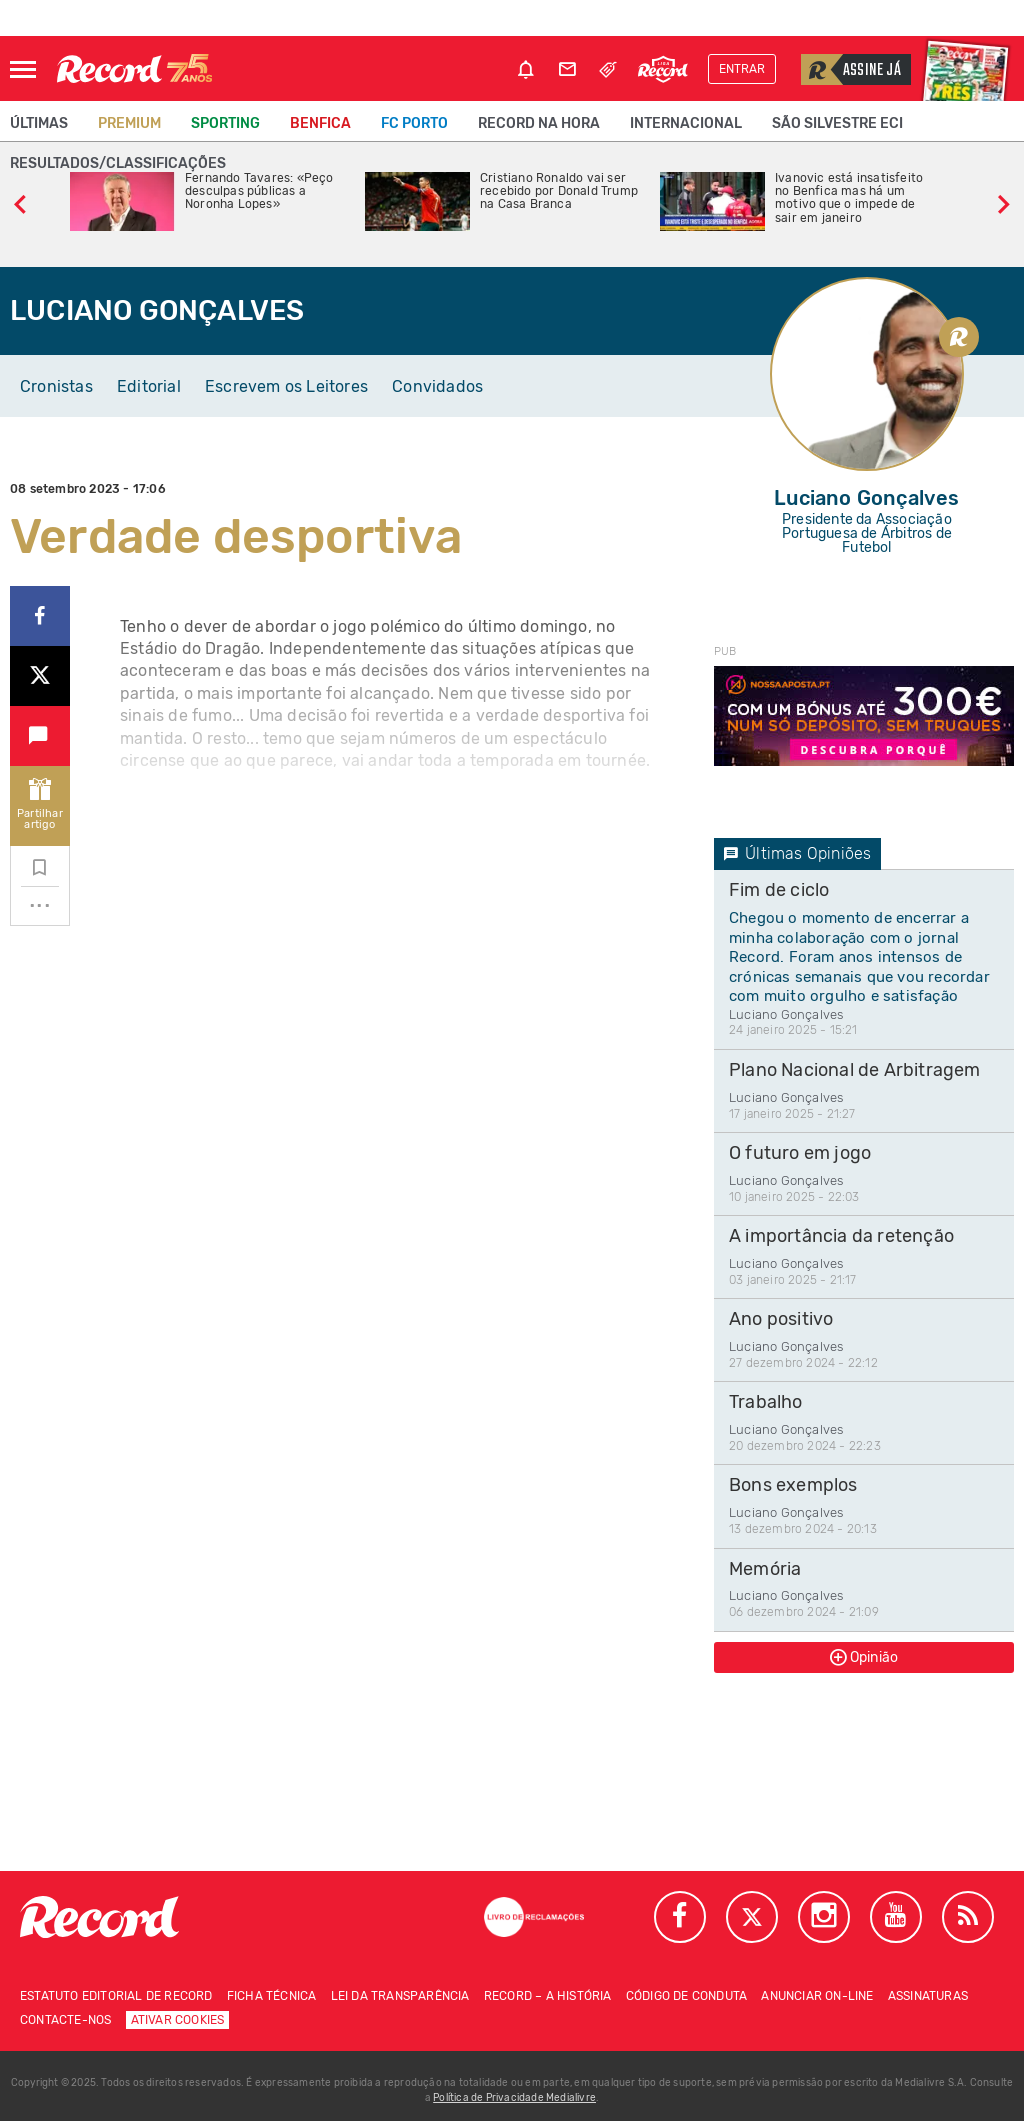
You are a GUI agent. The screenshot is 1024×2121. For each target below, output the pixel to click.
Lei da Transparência (400, 1996)
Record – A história (548, 1996)
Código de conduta (686, 1996)
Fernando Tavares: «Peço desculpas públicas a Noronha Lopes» (259, 191)
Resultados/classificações (118, 163)
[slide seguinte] (1004, 202)
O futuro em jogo (800, 1153)
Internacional (686, 123)
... (40, 899)
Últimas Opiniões (797, 853)
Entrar (742, 69)
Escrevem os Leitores (286, 386)
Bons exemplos (793, 1485)
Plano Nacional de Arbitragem (855, 1070)
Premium (129, 123)
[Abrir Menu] (23, 69)
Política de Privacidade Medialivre (514, 2098)
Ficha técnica (272, 1996)
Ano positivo (781, 1319)
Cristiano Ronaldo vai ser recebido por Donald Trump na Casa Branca (559, 191)
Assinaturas (928, 1996)
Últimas (39, 123)
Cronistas (56, 386)
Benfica (320, 123)
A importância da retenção (841, 1236)
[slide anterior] (20, 202)
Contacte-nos (65, 2020)
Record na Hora (539, 123)
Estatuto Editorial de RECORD (116, 1996)
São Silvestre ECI (837, 123)
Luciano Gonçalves (786, 1014)
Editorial (149, 386)
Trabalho (766, 1402)
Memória (765, 1569)
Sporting (225, 123)
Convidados (437, 386)
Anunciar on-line (817, 1996)
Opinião (864, 1657)
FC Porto (414, 123)
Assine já (851, 69)
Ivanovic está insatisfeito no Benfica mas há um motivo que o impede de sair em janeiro (849, 198)
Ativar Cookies (178, 2020)
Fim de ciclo (779, 890)
